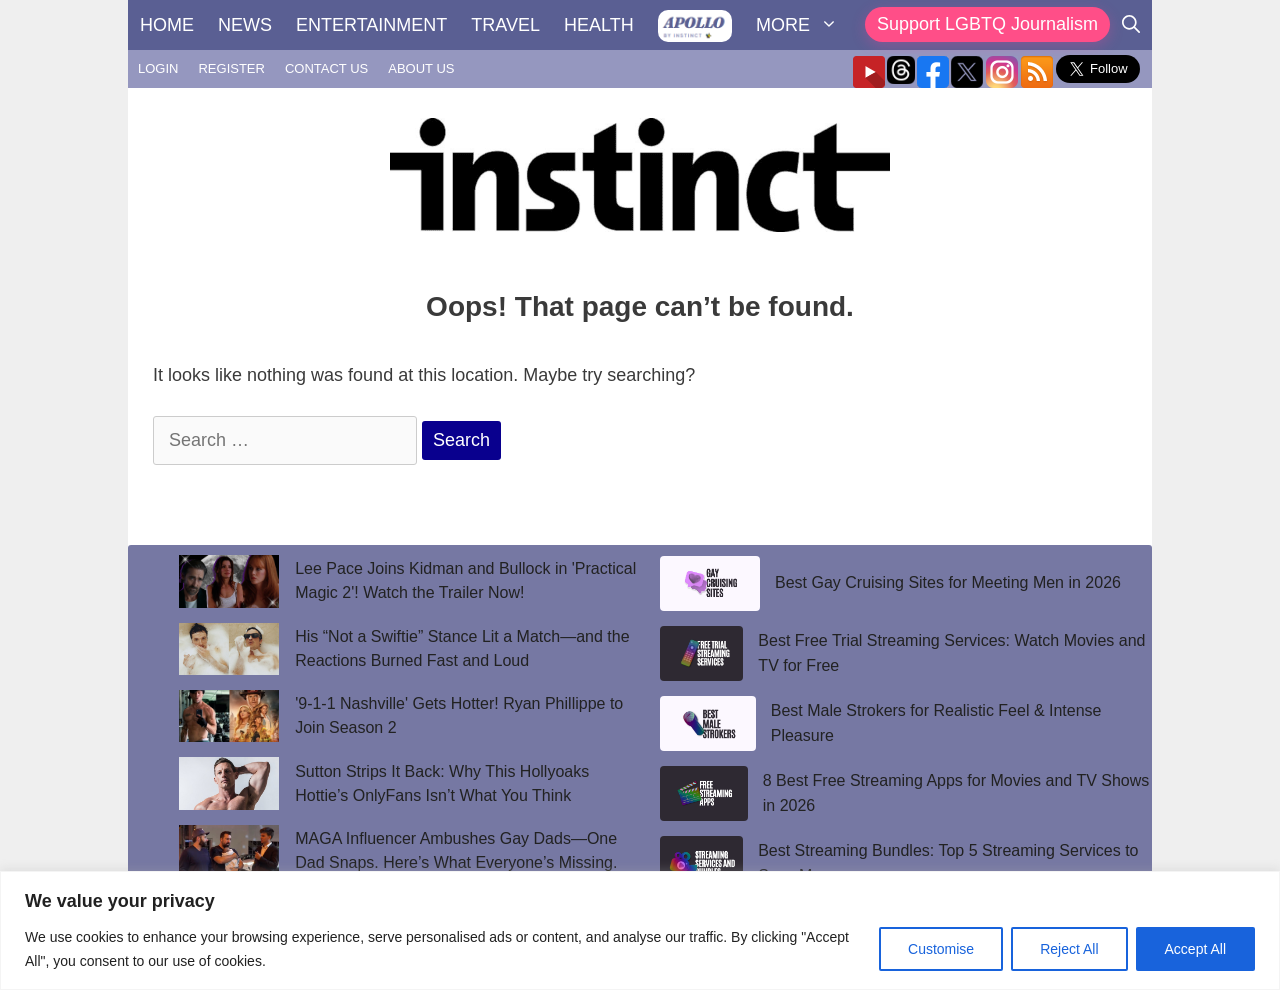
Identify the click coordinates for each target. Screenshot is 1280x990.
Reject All (1069, 949)
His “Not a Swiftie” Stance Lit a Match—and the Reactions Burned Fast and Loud (462, 648)
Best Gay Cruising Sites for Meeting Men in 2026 (948, 582)
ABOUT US (421, 68)
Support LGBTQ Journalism (987, 24)
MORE (803, 25)
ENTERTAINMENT (371, 25)
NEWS (245, 25)
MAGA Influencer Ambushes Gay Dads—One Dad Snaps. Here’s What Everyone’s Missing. (456, 850)
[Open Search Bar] (1131, 25)
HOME (167, 25)
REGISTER (231, 68)
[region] (640, 930)
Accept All (1195, 949)
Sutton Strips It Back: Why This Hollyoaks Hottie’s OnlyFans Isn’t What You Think (442, 783)
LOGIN (158, 68)
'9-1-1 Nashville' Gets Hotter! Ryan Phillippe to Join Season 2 (459, 715)
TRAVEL (505, 25)
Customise (941, 949)
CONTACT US (326, 68)
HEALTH (599, 25)
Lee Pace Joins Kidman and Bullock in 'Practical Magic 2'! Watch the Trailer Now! (465, 580)
